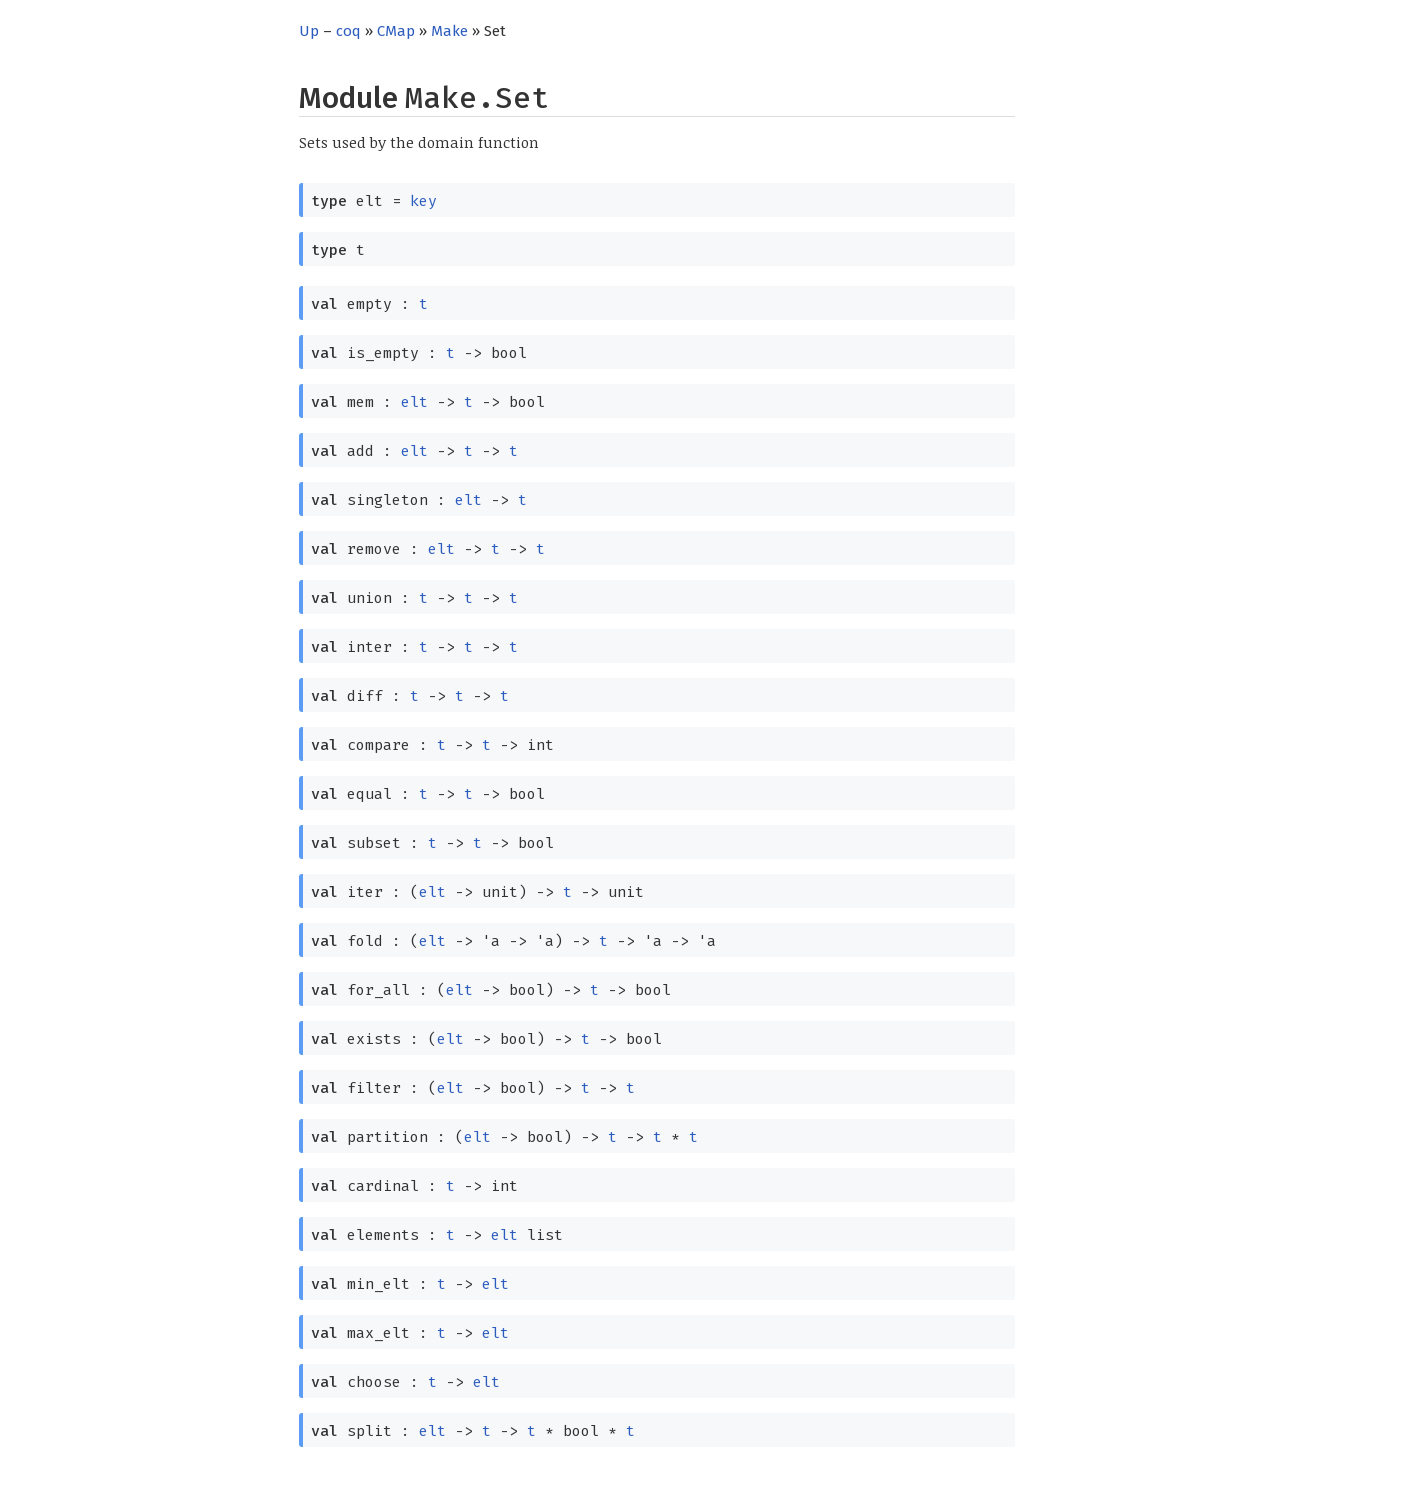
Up (309, 31)
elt (414, 402)
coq (348, 31)
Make (449, 31)
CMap (396, 31)
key (423, 201)
